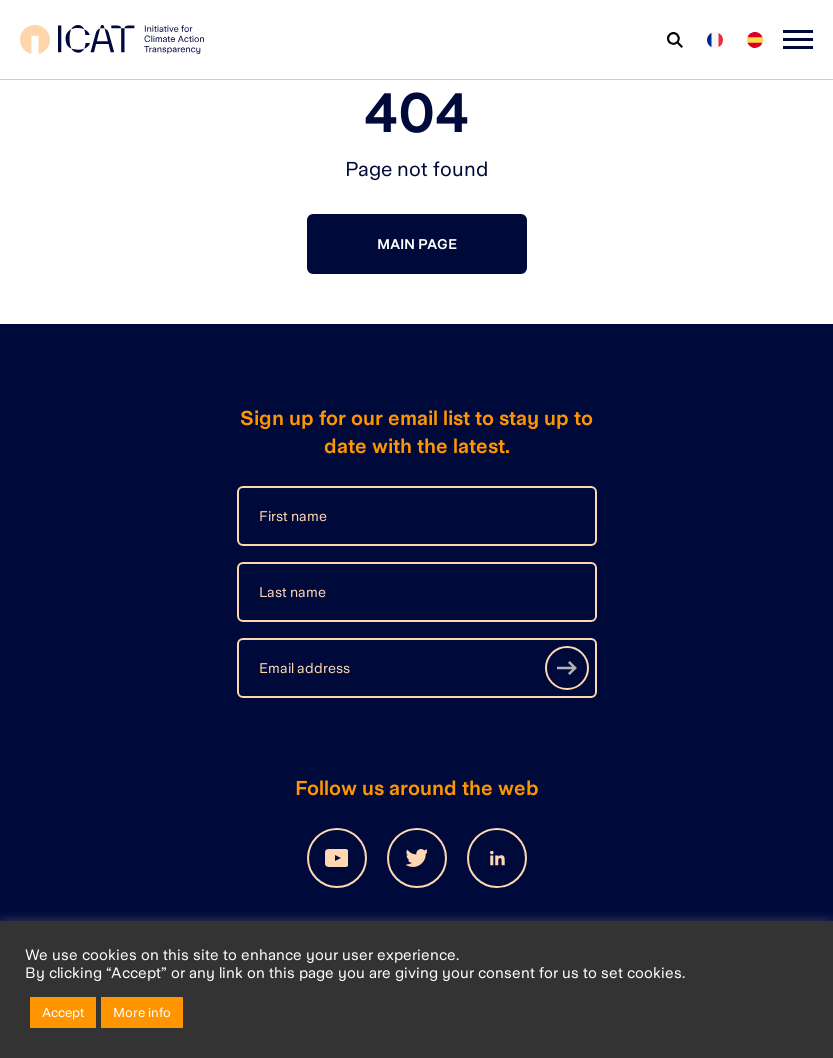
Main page (417, 244)
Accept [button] (63, 1012)
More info (142, 1012)
